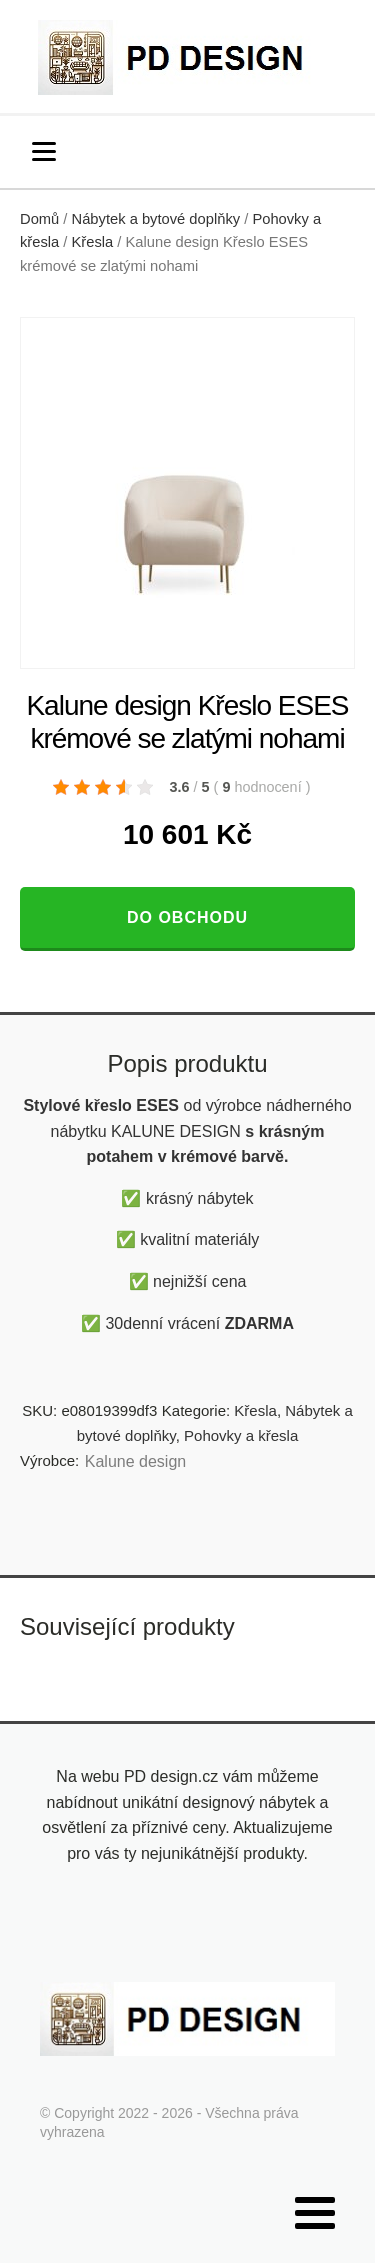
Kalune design (135, 1461)
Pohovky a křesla (241, 1435)
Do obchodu (187, 917)
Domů (39, 219)
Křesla (93, 242)
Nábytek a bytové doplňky (156, 219)
